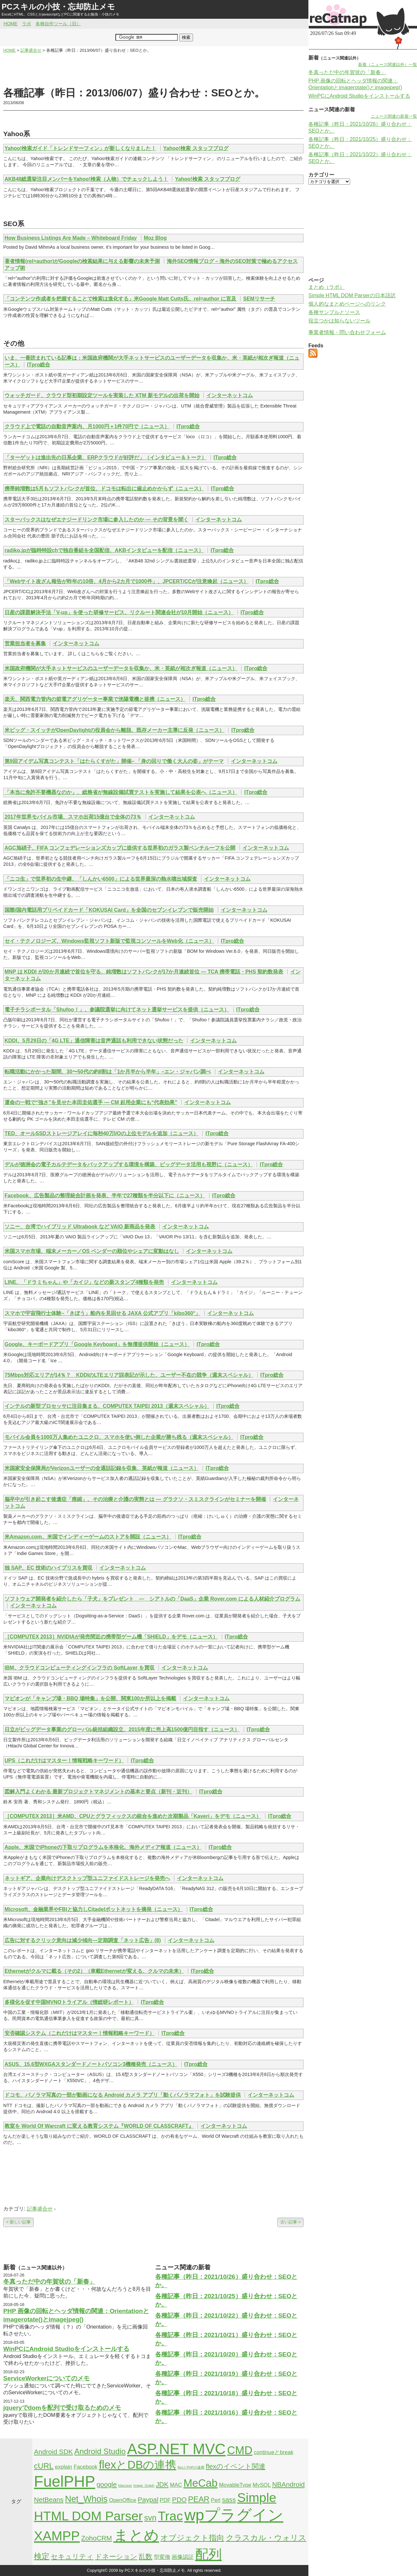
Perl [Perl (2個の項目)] (215, 2500)
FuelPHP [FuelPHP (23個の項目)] (64, 2481)
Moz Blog (155, 238)
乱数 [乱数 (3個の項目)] (145, 2556)
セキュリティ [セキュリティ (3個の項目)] (72, 2556)
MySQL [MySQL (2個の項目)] (262, 2485)
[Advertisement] (153, 70)
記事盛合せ (40, 2209)
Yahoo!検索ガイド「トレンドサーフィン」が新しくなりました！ (80, 148)
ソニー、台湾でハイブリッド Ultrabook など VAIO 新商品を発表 (80, 1226)
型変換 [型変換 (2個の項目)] (162, 2557)
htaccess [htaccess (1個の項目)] (125, 2485)
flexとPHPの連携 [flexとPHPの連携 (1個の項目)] (191, 2467)
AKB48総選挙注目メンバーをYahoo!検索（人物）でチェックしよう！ (86, 179)
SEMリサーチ (259, 298)
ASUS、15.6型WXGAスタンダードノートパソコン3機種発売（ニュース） (91, 2064)
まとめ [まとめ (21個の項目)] (136, 2535)
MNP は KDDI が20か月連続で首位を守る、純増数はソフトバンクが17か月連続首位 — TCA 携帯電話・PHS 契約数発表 (144, 971)
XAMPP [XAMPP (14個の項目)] (57, 2535)
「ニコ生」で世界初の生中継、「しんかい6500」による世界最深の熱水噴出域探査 (101, 879)
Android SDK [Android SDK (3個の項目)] (53, 2451)
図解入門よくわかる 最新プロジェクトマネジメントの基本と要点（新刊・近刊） (98, 1791)
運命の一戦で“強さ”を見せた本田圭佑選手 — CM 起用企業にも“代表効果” (91, 1102)
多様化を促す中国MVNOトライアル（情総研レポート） (69, 2002)
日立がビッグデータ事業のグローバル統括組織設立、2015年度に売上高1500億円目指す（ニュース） (122, 1729)
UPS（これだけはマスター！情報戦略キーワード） (64, 1760)
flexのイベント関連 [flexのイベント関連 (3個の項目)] (235, 2466)
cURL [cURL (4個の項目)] (44, 2466)
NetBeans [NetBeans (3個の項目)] (48, 2499)
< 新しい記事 (18, 2222)
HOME (10, 23)
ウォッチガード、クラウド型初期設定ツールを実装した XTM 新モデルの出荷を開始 (102, 395)
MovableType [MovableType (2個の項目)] (235, 2485)
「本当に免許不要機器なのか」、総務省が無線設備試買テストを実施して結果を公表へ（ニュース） (121, 792)
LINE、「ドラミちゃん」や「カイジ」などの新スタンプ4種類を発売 (84, 1282)
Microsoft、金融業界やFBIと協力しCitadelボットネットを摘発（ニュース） (94, 1909)
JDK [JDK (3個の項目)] (162, 2484)
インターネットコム (229, 395)
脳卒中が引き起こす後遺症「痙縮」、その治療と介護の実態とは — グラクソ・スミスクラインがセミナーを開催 (135, 1499)
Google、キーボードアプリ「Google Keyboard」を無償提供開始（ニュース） (97, 1344)
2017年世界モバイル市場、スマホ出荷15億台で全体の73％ (73, 817)
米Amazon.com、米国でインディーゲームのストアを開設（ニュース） (88, 1536)
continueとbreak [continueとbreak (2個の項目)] (273, 2452)
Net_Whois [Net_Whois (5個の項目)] (86, 2499)
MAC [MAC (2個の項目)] (176, 2485)
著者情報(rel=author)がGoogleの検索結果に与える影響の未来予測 (82, 261)
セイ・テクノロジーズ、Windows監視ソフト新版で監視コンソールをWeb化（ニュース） (109, 941)
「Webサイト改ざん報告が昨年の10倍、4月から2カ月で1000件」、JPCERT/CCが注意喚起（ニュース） (127, 581)
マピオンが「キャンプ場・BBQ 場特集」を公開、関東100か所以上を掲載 (90, 1698)
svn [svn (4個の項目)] (150, 2517)
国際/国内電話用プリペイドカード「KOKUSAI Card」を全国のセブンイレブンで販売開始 (109, 910)
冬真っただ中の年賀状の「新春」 (49, 2281)
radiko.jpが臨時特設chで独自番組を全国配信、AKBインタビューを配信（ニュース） (104, 550)
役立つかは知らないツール (339, 320)
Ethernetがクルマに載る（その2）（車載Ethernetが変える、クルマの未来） (94, 1971)
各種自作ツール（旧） (58, 23)
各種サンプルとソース (334, 312)
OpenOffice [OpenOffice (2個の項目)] (122, 2500)
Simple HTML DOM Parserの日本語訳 (352, 295)
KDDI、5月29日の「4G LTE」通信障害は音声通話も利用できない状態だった (94, 1040)
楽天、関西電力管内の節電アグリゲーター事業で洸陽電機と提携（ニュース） (95, 699)
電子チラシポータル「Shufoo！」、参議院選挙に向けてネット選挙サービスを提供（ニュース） (117, 1009)
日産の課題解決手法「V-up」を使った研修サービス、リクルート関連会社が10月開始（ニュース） (119, 612)
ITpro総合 (38, 364)
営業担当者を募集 (25, 643)
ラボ (26, 23)
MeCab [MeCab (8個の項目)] (200, 2483)
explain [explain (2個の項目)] (63, 2467)
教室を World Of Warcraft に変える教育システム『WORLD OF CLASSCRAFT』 (99, 2126)
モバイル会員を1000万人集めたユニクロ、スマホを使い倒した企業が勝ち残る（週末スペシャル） (119, 1437)
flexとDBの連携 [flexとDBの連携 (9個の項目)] (137, 2465)
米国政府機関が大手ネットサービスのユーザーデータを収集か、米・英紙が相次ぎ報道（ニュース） (121, 668)
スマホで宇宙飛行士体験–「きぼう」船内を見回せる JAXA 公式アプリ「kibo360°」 (102, 1313)
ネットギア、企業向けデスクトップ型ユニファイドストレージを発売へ (87, 1878)
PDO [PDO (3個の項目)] (179, 2499)
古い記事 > (290, 2222)
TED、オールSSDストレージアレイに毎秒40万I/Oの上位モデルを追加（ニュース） (101, 1133)
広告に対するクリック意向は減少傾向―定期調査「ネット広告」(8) (83, 1940)
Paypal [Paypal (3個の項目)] (148, 2499)
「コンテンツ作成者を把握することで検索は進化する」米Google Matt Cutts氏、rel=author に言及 (120, 298)
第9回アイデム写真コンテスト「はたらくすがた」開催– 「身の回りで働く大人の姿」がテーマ (114, 761)
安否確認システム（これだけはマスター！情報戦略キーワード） (80, 2033)
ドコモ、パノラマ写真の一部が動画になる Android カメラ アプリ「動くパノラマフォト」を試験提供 (123, 2095)
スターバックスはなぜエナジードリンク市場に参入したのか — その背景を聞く (96, 519)
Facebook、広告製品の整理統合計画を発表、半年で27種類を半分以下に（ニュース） (105, 1195)
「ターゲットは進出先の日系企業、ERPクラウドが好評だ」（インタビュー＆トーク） (106, 457)
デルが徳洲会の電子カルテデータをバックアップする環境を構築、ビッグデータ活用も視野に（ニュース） (129, 1164)
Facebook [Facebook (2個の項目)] (86, 2467)
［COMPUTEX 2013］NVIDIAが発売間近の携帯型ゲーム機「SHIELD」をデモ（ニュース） (111, 1636)
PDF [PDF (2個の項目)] (165, 2500)
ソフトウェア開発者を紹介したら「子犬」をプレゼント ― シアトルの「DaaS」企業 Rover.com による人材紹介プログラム (152, 1599)
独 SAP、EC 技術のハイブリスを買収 (48, 1568)
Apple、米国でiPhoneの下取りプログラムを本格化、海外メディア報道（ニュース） (103, 1847)
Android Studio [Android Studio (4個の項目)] (100, 2451)
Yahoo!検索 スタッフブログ (196, 148)
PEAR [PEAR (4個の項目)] (198, 2499)
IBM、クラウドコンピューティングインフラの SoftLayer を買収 (80, 1667)
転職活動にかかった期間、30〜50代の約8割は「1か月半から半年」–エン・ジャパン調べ (108, 1071)
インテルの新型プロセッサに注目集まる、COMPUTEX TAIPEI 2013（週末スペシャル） (107, 1406)
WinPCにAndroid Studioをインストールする (66, 2348)
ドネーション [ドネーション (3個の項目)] (116, 2556)
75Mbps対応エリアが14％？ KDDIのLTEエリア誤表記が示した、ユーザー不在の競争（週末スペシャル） (129, 1375)
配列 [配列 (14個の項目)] (208, 2554)
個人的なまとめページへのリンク (347, 304)
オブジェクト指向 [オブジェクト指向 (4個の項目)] (192, 2537)
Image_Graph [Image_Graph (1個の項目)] (143, 2485)
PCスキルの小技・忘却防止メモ (58, 6)
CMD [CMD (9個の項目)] (239, 2450)
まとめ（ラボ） (326, 287)
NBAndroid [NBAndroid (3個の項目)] (288, 2484)
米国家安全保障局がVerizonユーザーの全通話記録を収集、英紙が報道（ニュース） (102, 1468)
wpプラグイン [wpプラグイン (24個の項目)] (233, 2515)
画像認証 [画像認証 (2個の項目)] (183, 2557)
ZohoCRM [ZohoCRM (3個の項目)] (96, 2538)
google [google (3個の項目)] (107, 2484)
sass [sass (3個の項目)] (229, 2499)
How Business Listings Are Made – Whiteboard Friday (71, 238)
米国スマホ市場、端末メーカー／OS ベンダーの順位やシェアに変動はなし (92, 1251)
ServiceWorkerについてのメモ (46, 2378)
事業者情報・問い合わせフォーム (347, 332)
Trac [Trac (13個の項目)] (170, 2516)
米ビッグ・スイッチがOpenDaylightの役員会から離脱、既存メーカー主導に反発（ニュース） (114, 730)
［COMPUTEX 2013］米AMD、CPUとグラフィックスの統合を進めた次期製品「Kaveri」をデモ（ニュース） (133, 1816)
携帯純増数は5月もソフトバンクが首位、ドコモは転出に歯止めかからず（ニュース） (104, 488)
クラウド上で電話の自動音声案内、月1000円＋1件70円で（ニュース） (87, 426)
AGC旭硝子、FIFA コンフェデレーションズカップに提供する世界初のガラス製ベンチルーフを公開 (120, 848)
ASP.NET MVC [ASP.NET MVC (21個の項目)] (176, 2448)
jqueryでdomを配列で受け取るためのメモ (62, 2407)
